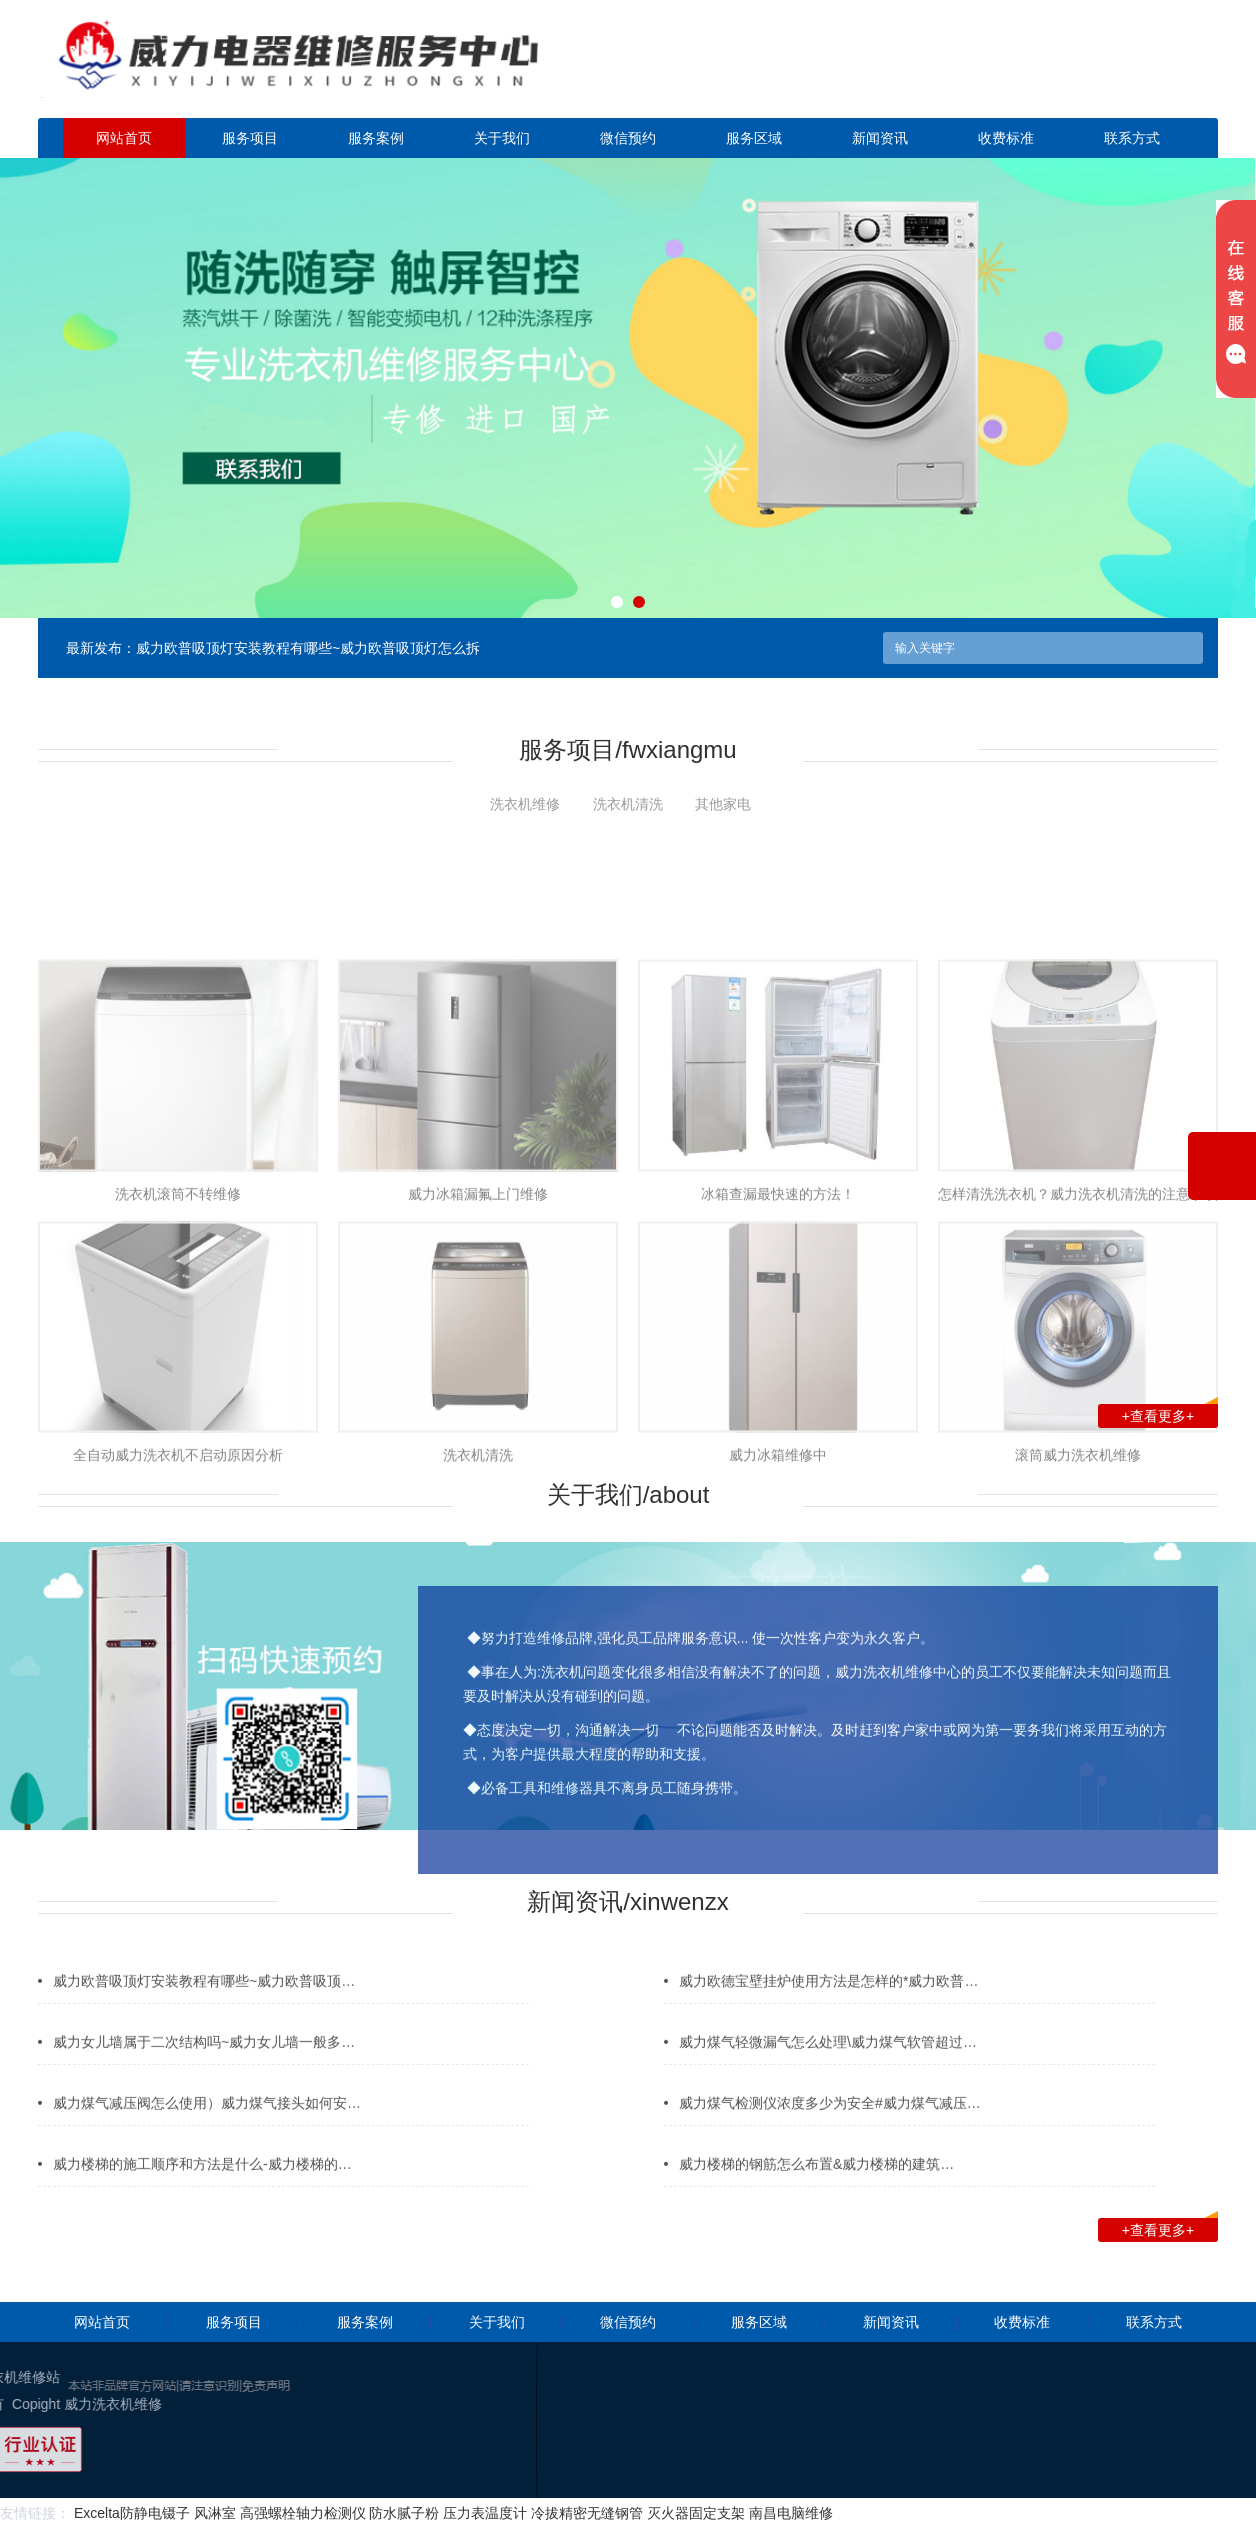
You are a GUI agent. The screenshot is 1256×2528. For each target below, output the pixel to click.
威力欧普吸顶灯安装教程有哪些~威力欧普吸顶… (204, 2008)
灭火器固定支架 (696, 2513)
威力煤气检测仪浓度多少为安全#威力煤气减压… (830, 2130)
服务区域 (754, 138)
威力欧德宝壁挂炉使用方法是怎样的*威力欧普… (828, 2008)
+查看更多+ (1170, 1414)
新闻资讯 (880, 138)
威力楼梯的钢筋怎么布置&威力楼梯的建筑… (816, 2191)
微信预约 (628, 138)
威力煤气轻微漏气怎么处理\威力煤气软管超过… (828, 2069)
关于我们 (502, 138)
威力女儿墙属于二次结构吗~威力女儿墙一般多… (204, 2069)
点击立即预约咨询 (1078, 70)
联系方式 (1132, 138)
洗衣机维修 (525, 804)
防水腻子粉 (404, 2513)
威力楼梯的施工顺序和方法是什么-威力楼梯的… (202, 2191)
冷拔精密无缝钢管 (587, 2513)
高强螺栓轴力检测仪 (303, 2513)
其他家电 (723, 804)
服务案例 (376, 138)
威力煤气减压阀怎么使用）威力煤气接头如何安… (207, 2130)
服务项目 (250, 138)
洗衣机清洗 (628, 804)
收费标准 (1006, 138)
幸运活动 (1180, 2462)
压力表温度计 (485, 2513)
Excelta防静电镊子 (132, 2513)
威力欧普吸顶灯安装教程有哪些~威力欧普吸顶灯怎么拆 (308, 648)
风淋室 (215, 2513)
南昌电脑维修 (791, 2513)
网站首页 (124, 138)
